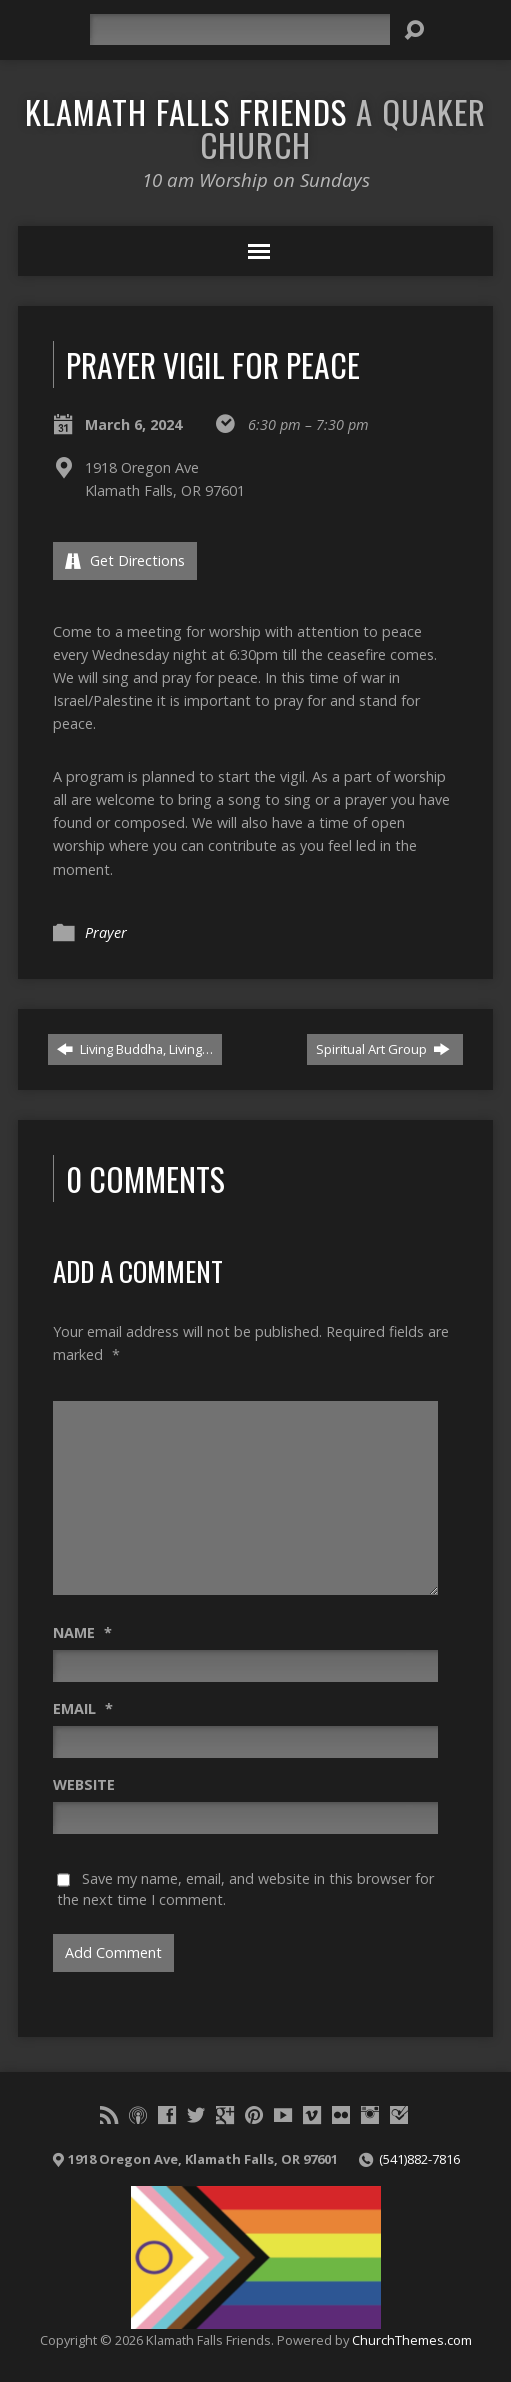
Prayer (106, 932)
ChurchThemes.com (412, 2340)
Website (84, 1784)
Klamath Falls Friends (255, 127)
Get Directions (125, 560)
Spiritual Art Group (383, 1049)
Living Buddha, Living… (135, 1049)
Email (83, 1708)
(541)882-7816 (419, 2159)
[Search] (240, 29)
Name (82, 1632)
